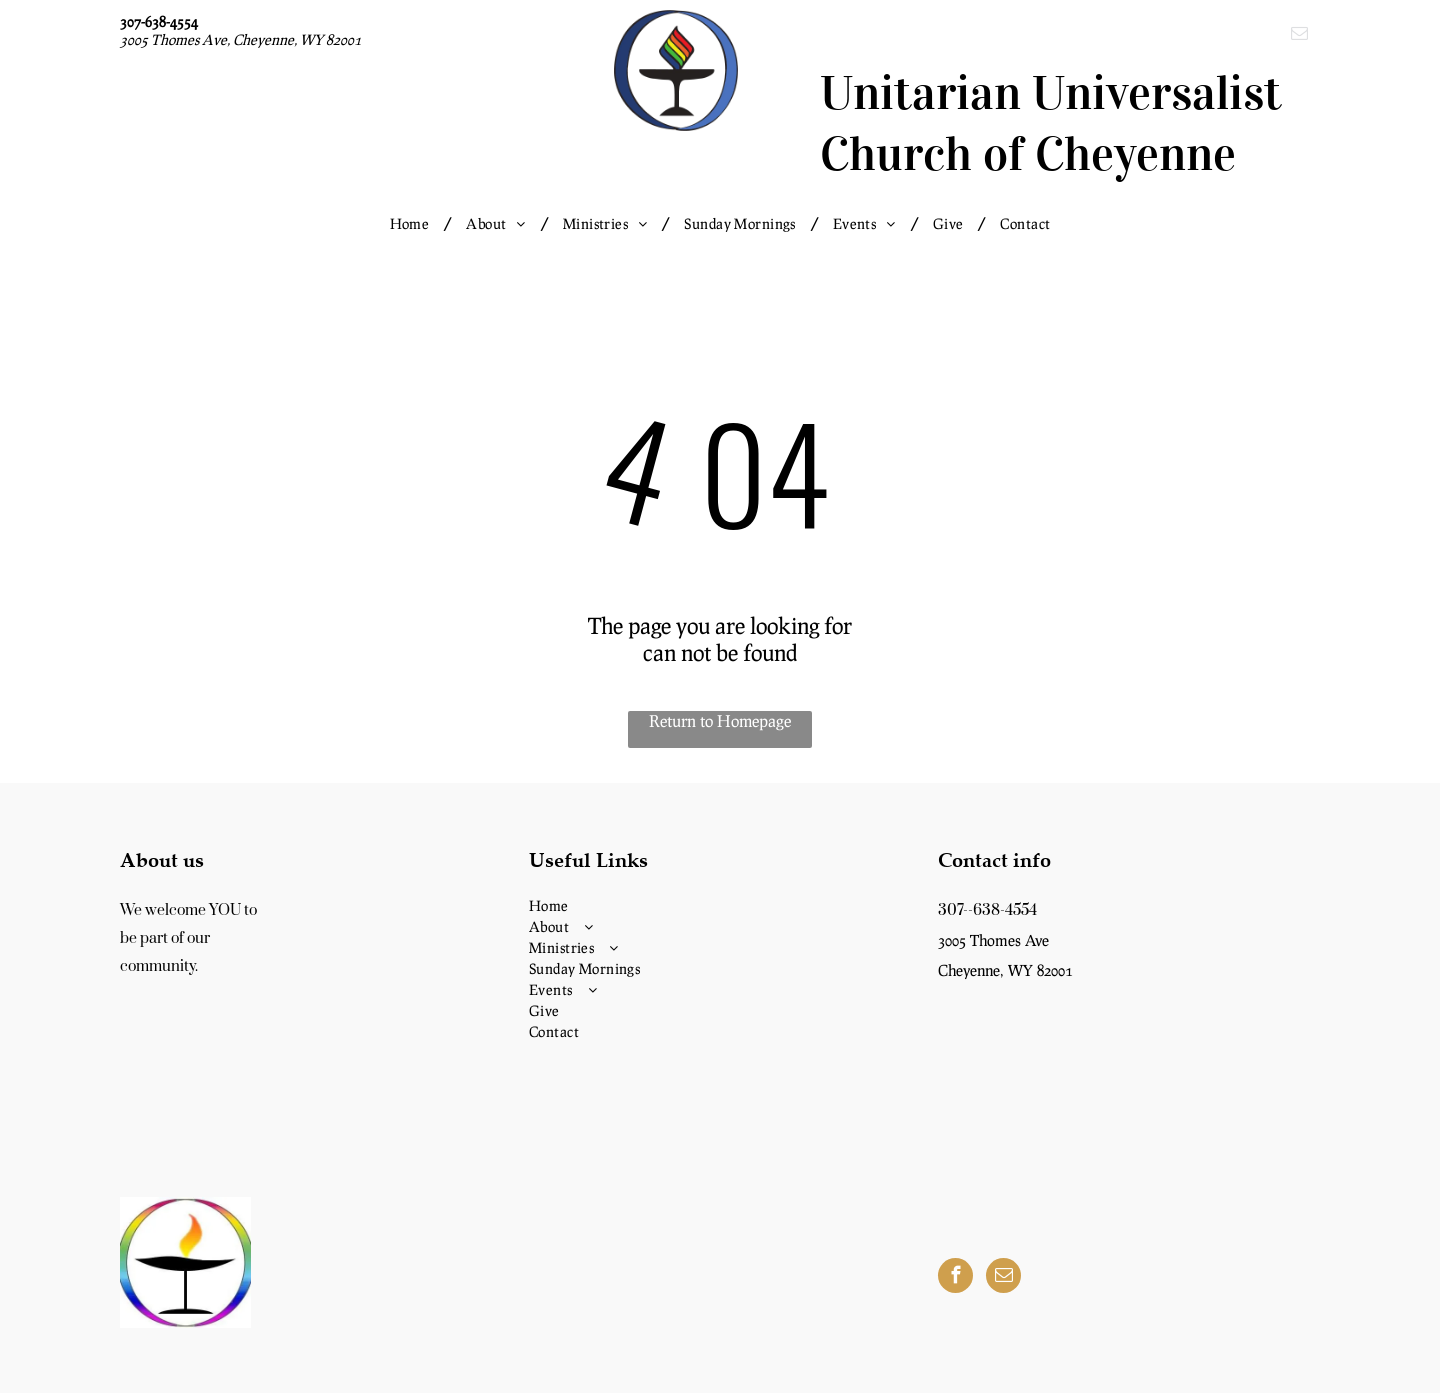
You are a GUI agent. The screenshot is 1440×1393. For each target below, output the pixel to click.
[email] (1299, 36)
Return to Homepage (720, 720)
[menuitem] (413, 223)
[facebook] (955, 1278)
